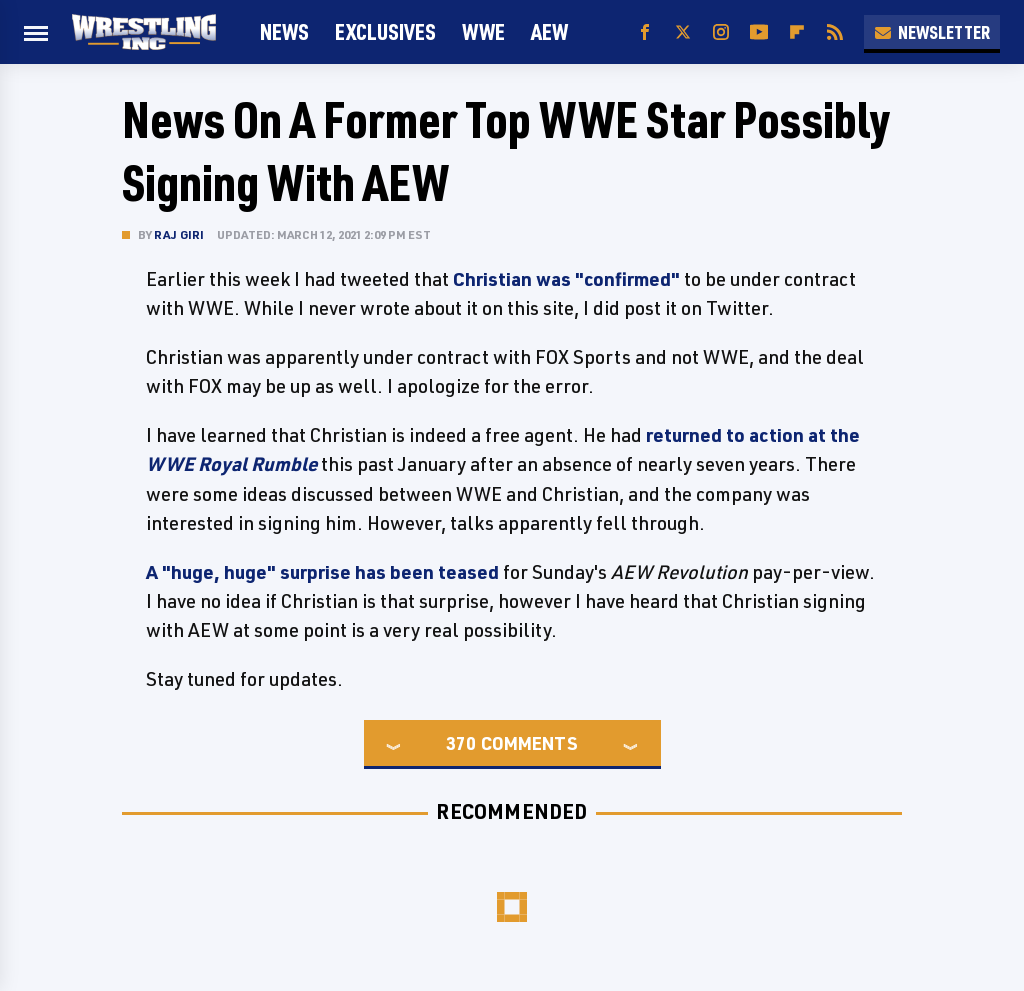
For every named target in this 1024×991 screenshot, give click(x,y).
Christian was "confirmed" (566, 279)
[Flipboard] (797, 32)
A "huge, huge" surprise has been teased (322, 572)
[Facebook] (645, 32)
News (284, 31)
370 (461, 743)
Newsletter (932, 32)
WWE (483, 31)
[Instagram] (721, 32)
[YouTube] (759, 32)
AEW (549, 31)
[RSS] (835, 32)
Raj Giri (179, 234)
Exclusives (385, 31)
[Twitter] (683, 32)
